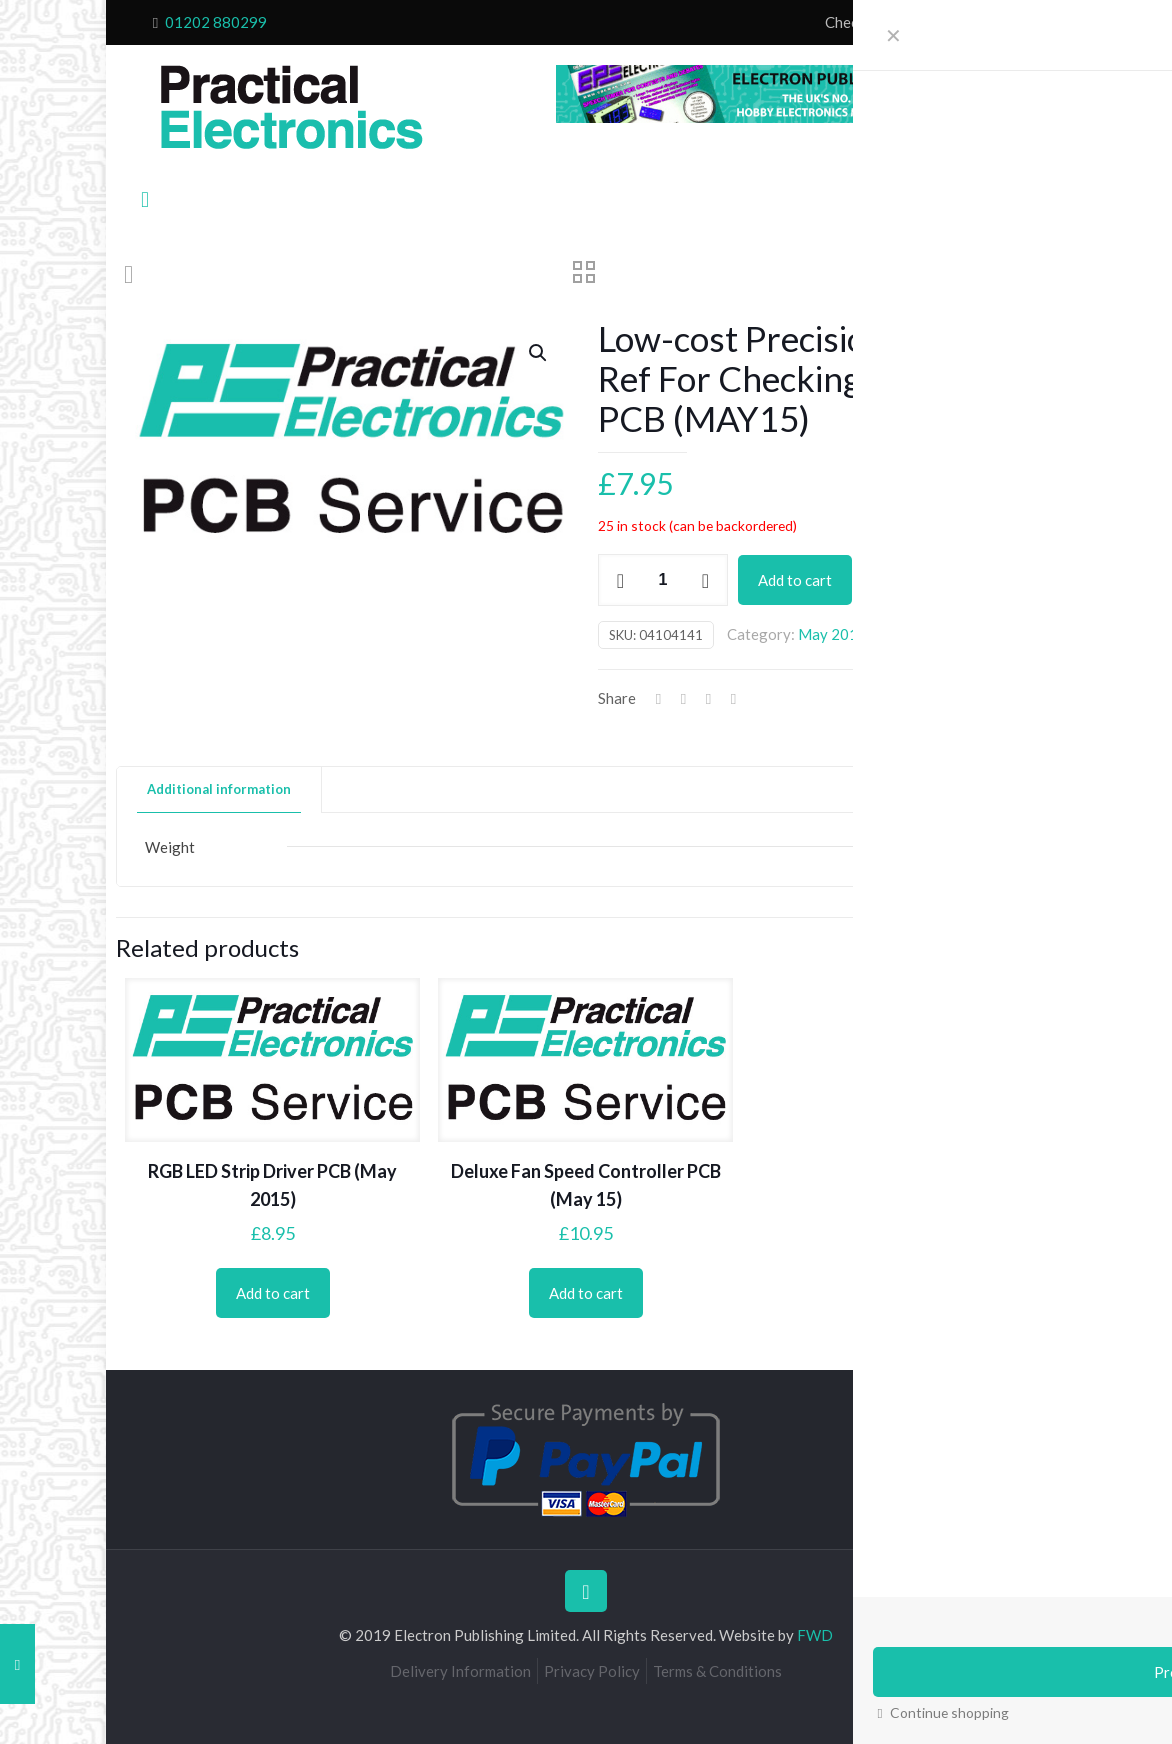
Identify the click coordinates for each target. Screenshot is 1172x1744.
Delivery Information (460, 1671)
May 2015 (832, 634)
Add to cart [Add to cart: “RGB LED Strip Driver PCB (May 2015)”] (273, 1293)
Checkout (856, 22)
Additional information (219, 789)
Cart (916, 22)
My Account (984, 22)
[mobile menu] (145, 199)
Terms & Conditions (717, 1671)
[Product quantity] (663, 580)
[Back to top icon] (586, 1591)
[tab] (219, 789)
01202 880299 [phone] (216, 22)
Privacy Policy (592, 1671)
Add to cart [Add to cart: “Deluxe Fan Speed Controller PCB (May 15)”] (586, 1293)
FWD (815, 1635)
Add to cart (795, 580)
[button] (539, 353)
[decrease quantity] (620, 580)
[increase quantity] (705, 580)
